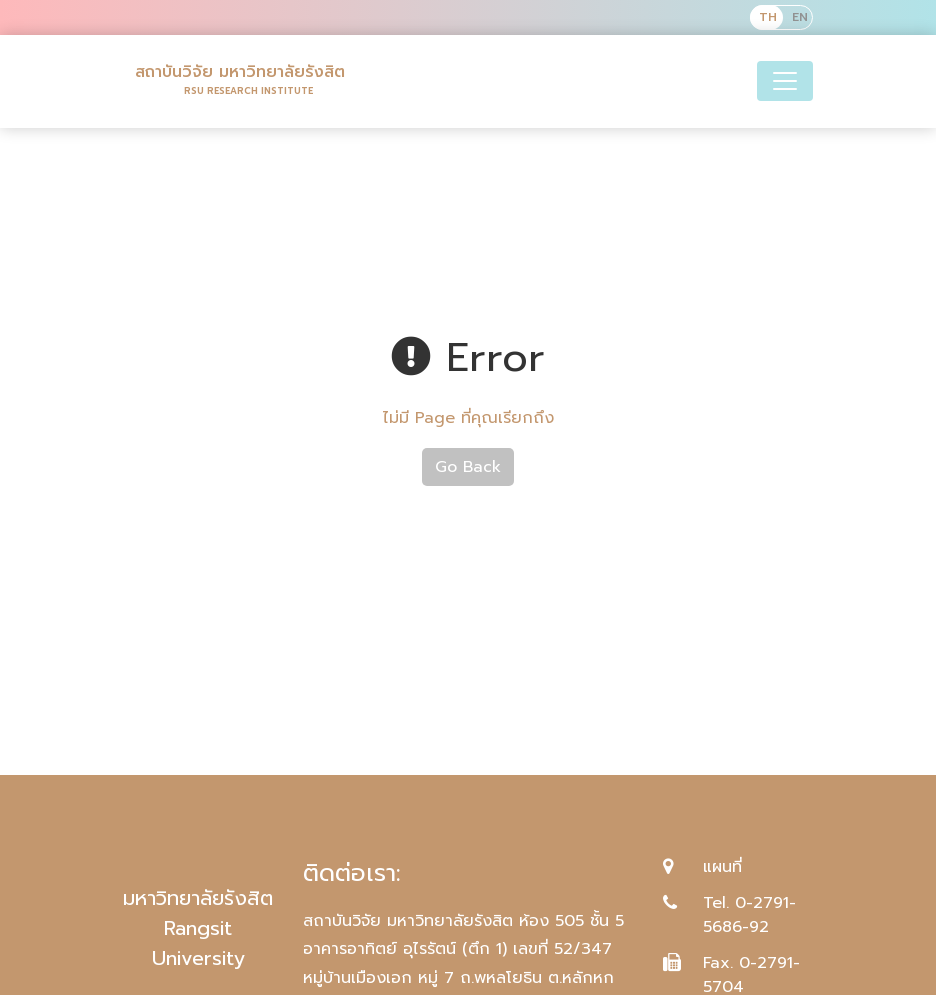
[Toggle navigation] (785, 81)
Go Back (468, 467)
